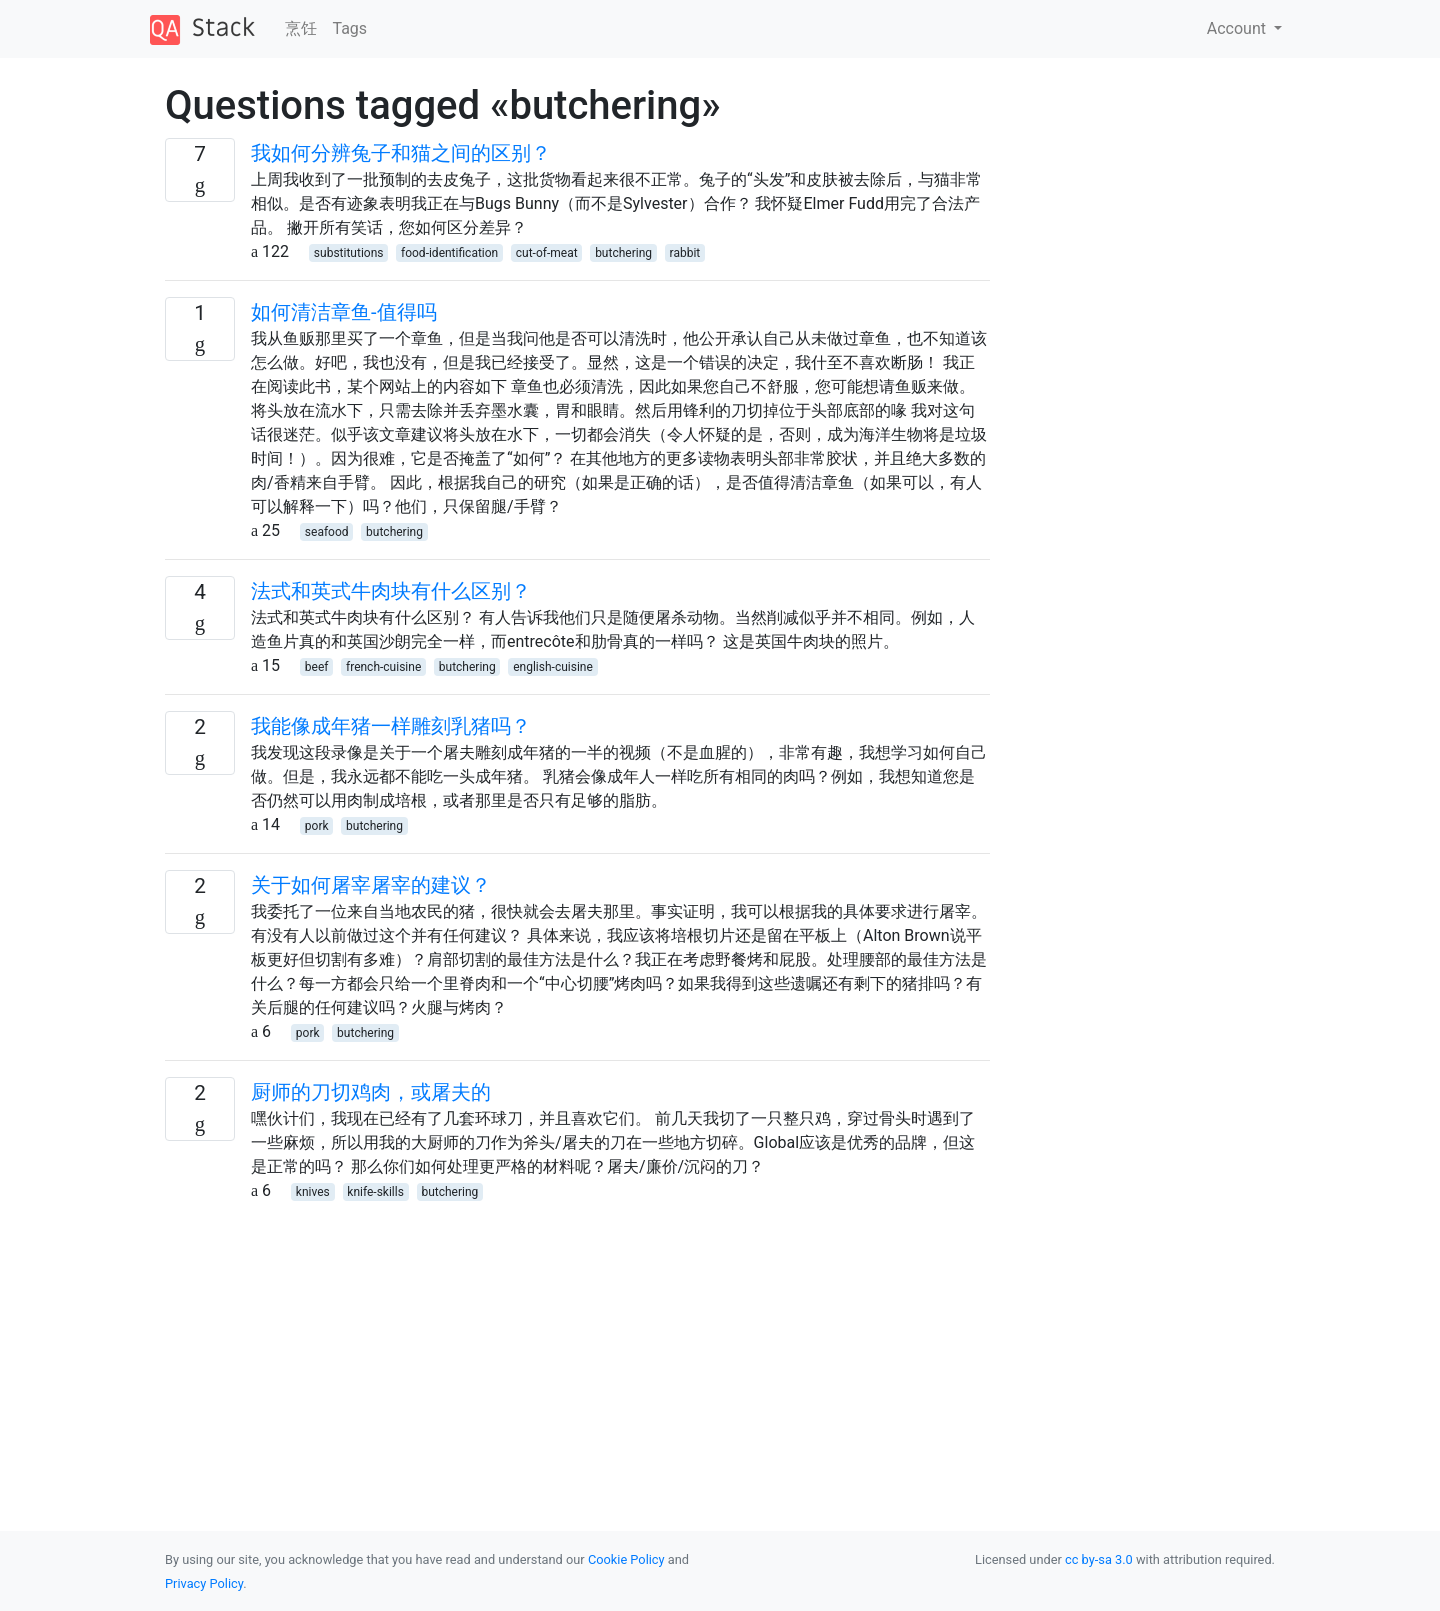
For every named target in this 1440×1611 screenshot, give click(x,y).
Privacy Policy (204, 1583)
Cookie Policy (626, 1559)
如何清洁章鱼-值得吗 (344, 312)
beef (317, 667)
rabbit (685, 253)
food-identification (449, 253)
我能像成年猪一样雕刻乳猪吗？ (391, 726)
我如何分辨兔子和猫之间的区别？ (401, 153)
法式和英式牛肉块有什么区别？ (391, 591)
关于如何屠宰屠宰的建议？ (371, 885)
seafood (327, 532)
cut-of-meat (547, 253)
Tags (350, 28)
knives (313, 1192)
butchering (623, 253)
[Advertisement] (577, 1343)
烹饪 (301, 28)
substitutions (349, 253)
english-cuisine (553, 667)
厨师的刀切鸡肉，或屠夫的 (371, 1092)
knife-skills (375, 1192)
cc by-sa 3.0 (1099, 1559)
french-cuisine (383, 667)
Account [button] (1238, 28)
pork (317, 826)
